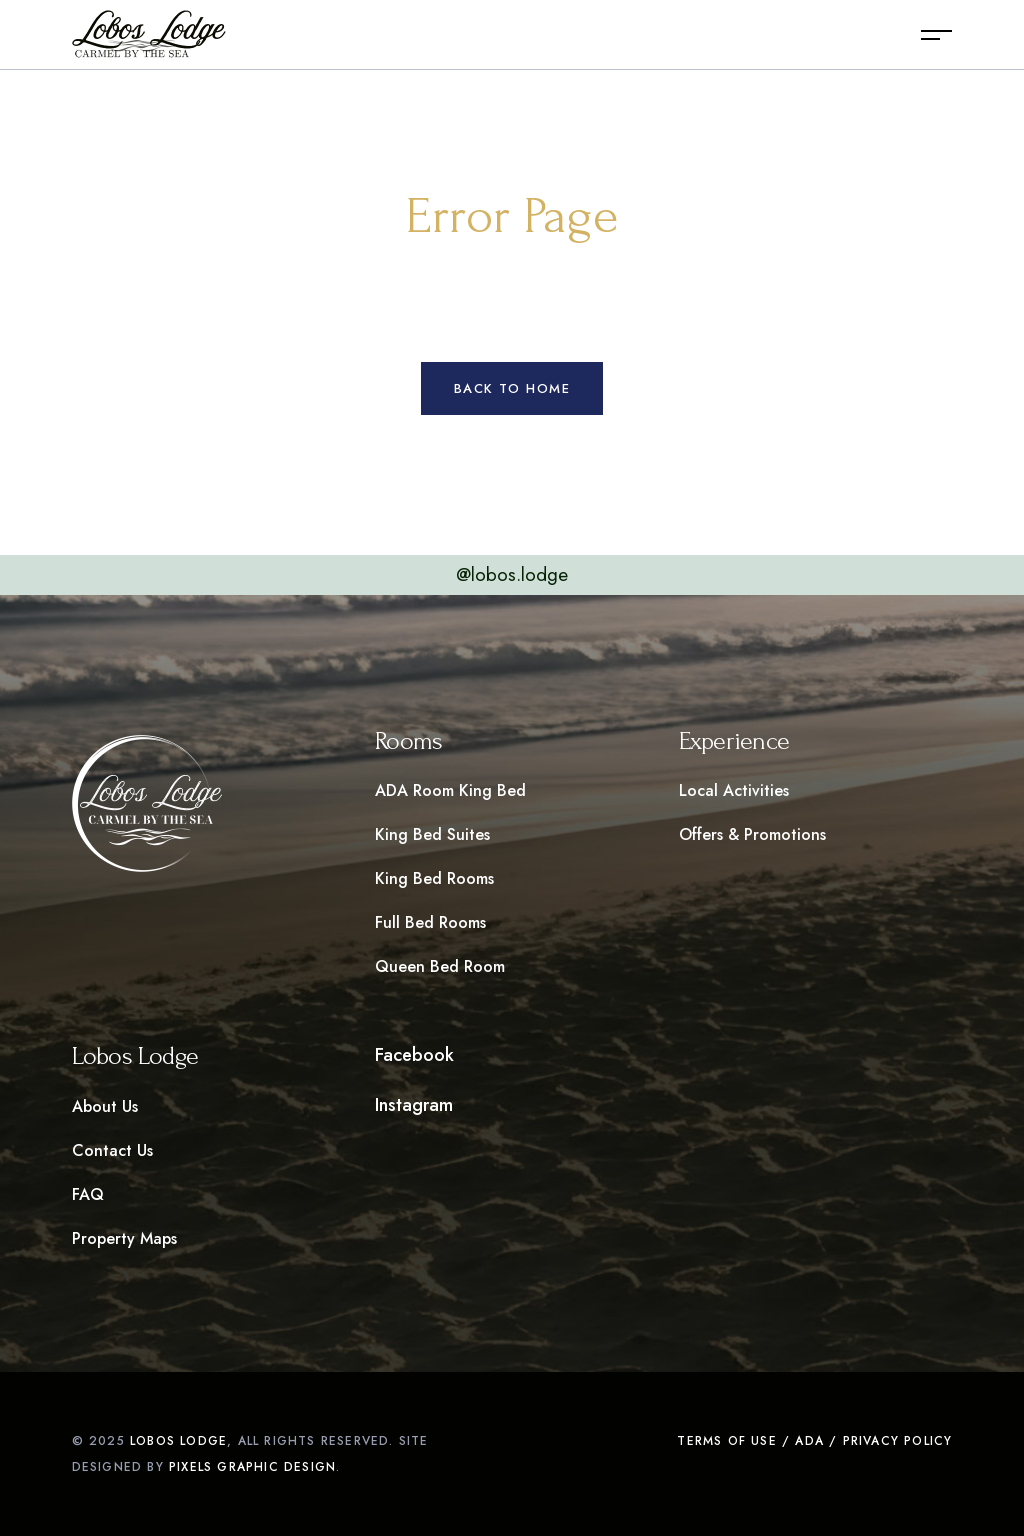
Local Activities (734, 790)
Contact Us (112, 1150)
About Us (105, 1106)
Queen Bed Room (440, 966)
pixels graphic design (252, 1467)
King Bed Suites (432, 834)
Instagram (414, 1105)
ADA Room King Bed (450, 790)
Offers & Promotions (752, 834)
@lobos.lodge (512, 574)
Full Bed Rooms (430, 922)
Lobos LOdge (178, 1441)
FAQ (88, 1194)
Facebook (414, 1055)
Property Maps (124, 1238)
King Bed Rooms (434, 878)
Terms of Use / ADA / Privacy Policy (814, 1441)
